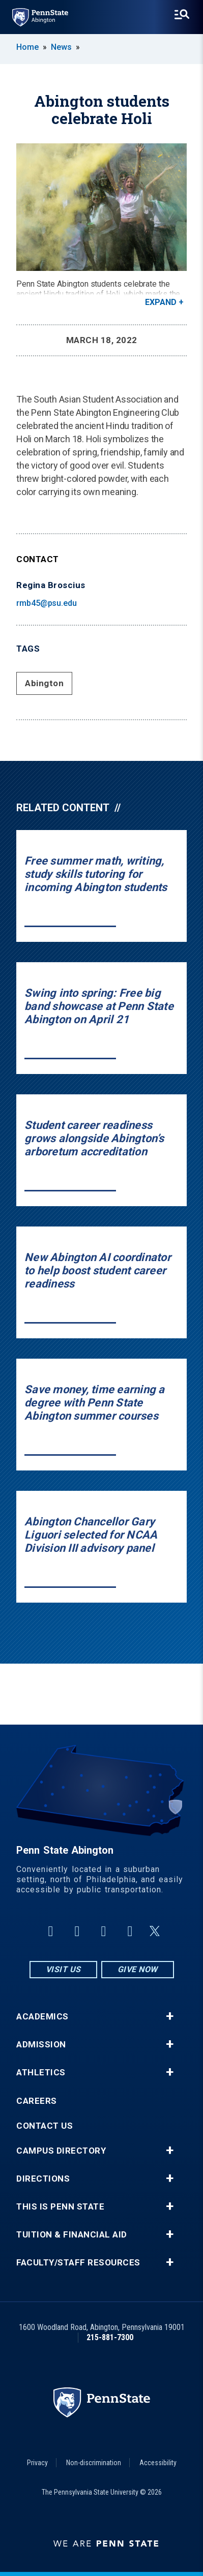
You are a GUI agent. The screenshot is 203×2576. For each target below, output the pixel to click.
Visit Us (63, 1969)
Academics (42, 2016)
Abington (44, 683)
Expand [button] (161, 302)
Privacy (37, 2463)
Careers (36, 2101)
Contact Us (44, 2126)
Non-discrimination (93, 2463)
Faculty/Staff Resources (78, 2262)
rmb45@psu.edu (46, 603)
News (61, 47)
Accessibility (158, 2463)
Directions (43, 2179)
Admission (41, 2044)
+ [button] (169, 2016)
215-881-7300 (109, 2337)
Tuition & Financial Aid (71, 2235)
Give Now (138, 1969)
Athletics (41, 2072)
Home (27, 47)
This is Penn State (60, 2207)
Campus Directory (61, 2151)
